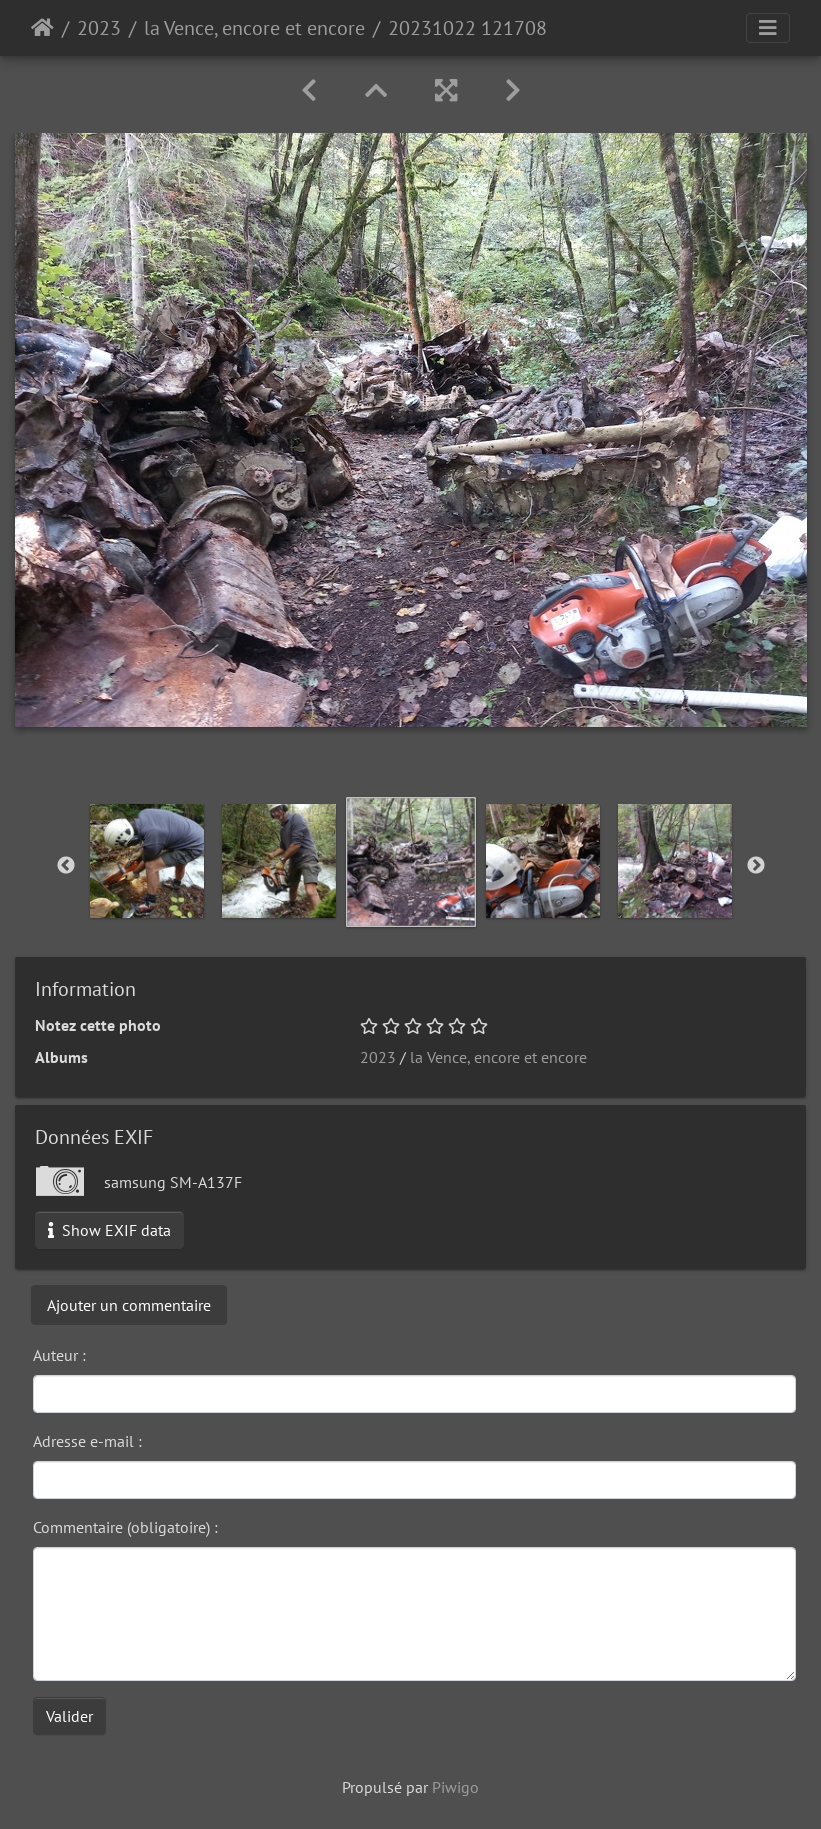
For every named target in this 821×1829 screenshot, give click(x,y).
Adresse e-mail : (87, 1441)
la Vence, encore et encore (254, 28)
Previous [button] (66, 866)
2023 (99, 28)
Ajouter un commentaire (129, 1305)
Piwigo (455, 1787)
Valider (69, 1716)
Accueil (42, 28)
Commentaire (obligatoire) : (125, 1527)
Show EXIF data (109, 1230)
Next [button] (756, 866)
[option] (147, 861)
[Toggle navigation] (768, 28)
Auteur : (59, 1355)
